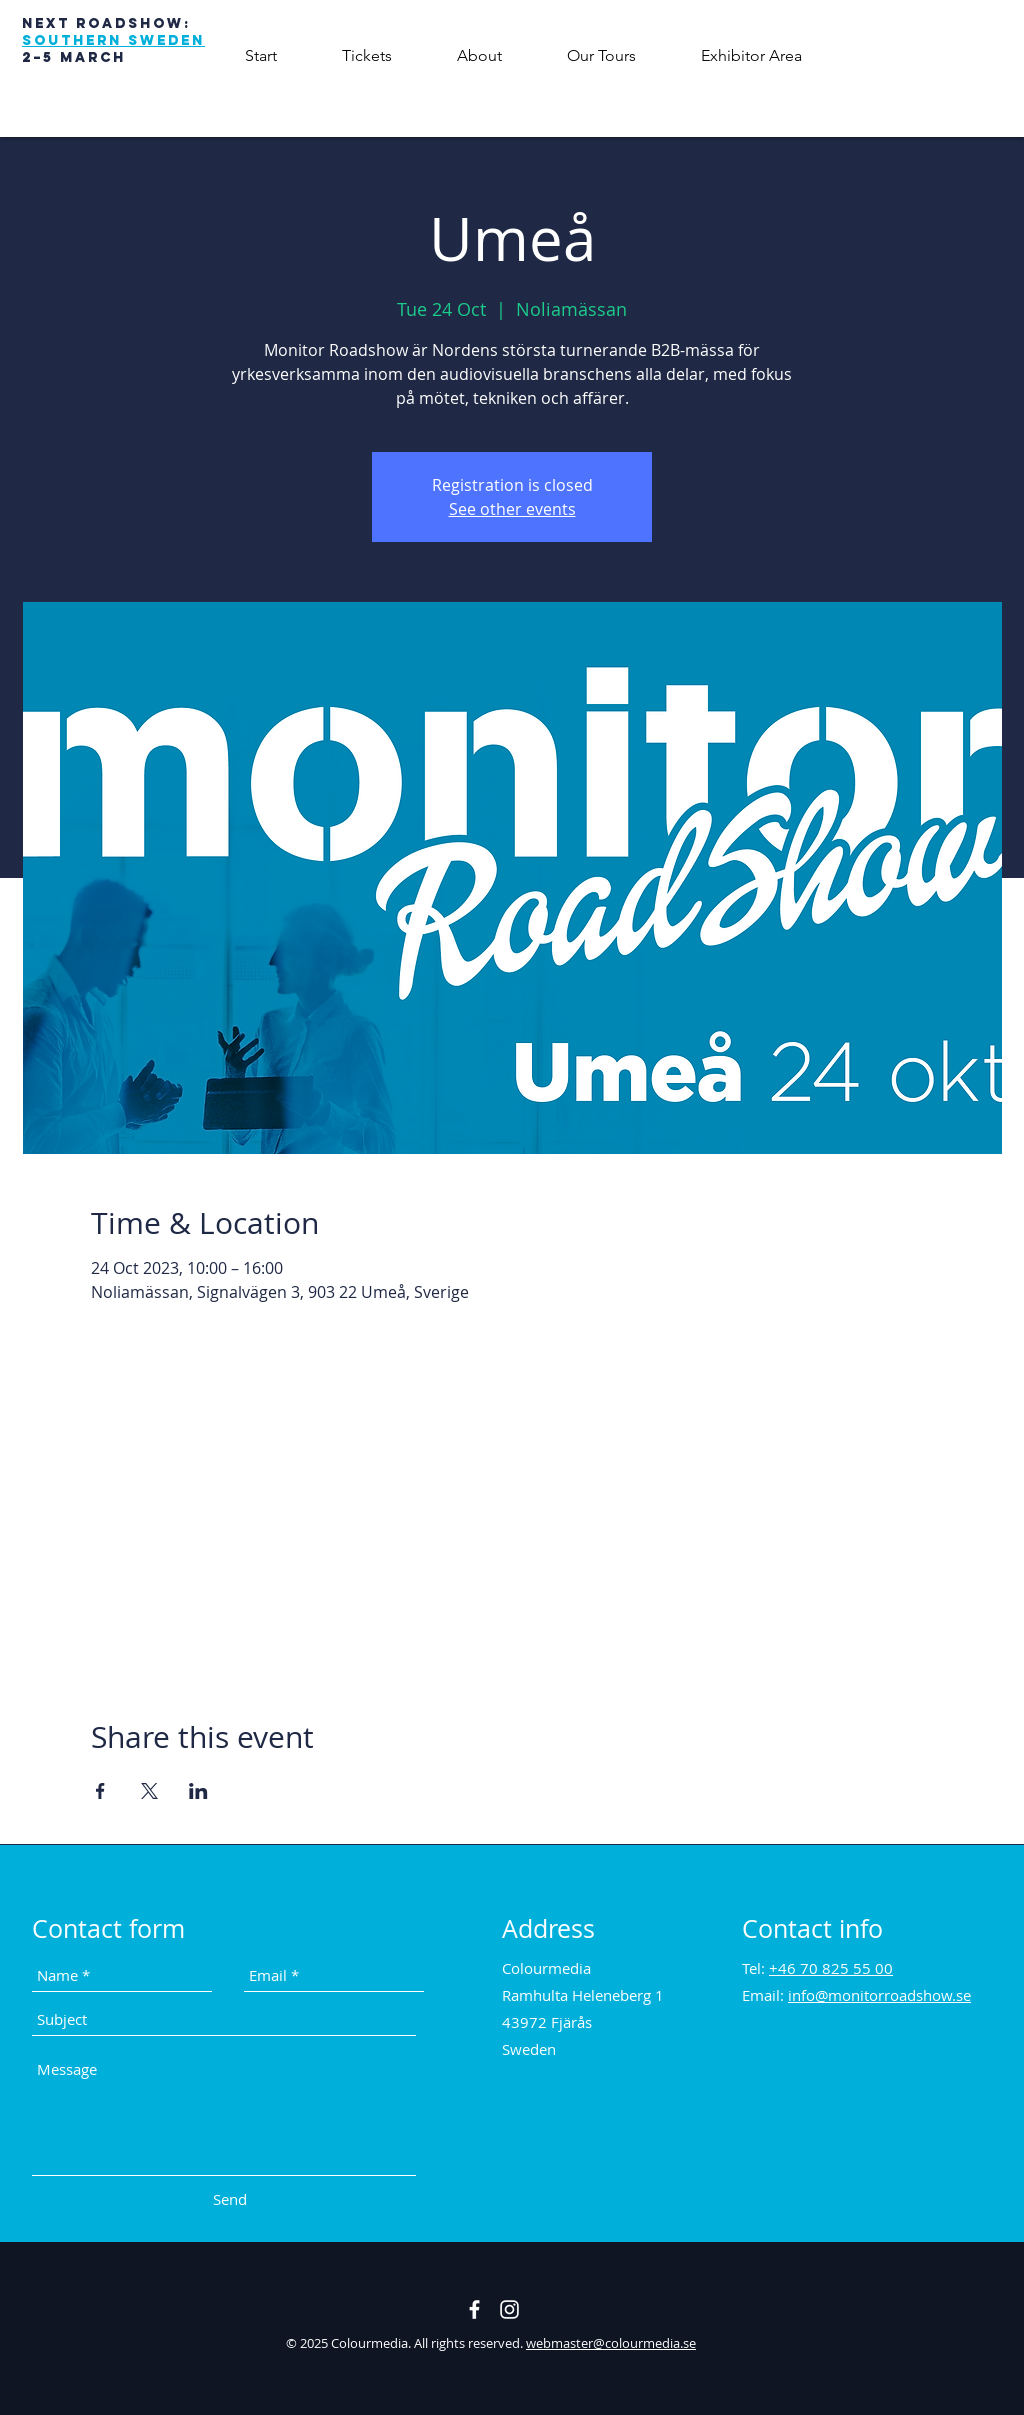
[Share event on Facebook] (100, 1791)
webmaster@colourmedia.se (611, 2343)
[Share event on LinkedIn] (198, 1791)
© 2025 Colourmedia (347, 2343)
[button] (479, 55)
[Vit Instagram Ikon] (509, 2309)
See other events (512, 509)
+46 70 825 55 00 (831, 1968)
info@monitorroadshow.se (879, 1995)
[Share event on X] (149, 1791)
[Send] (230, 2199)
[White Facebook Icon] (474, 2309)
